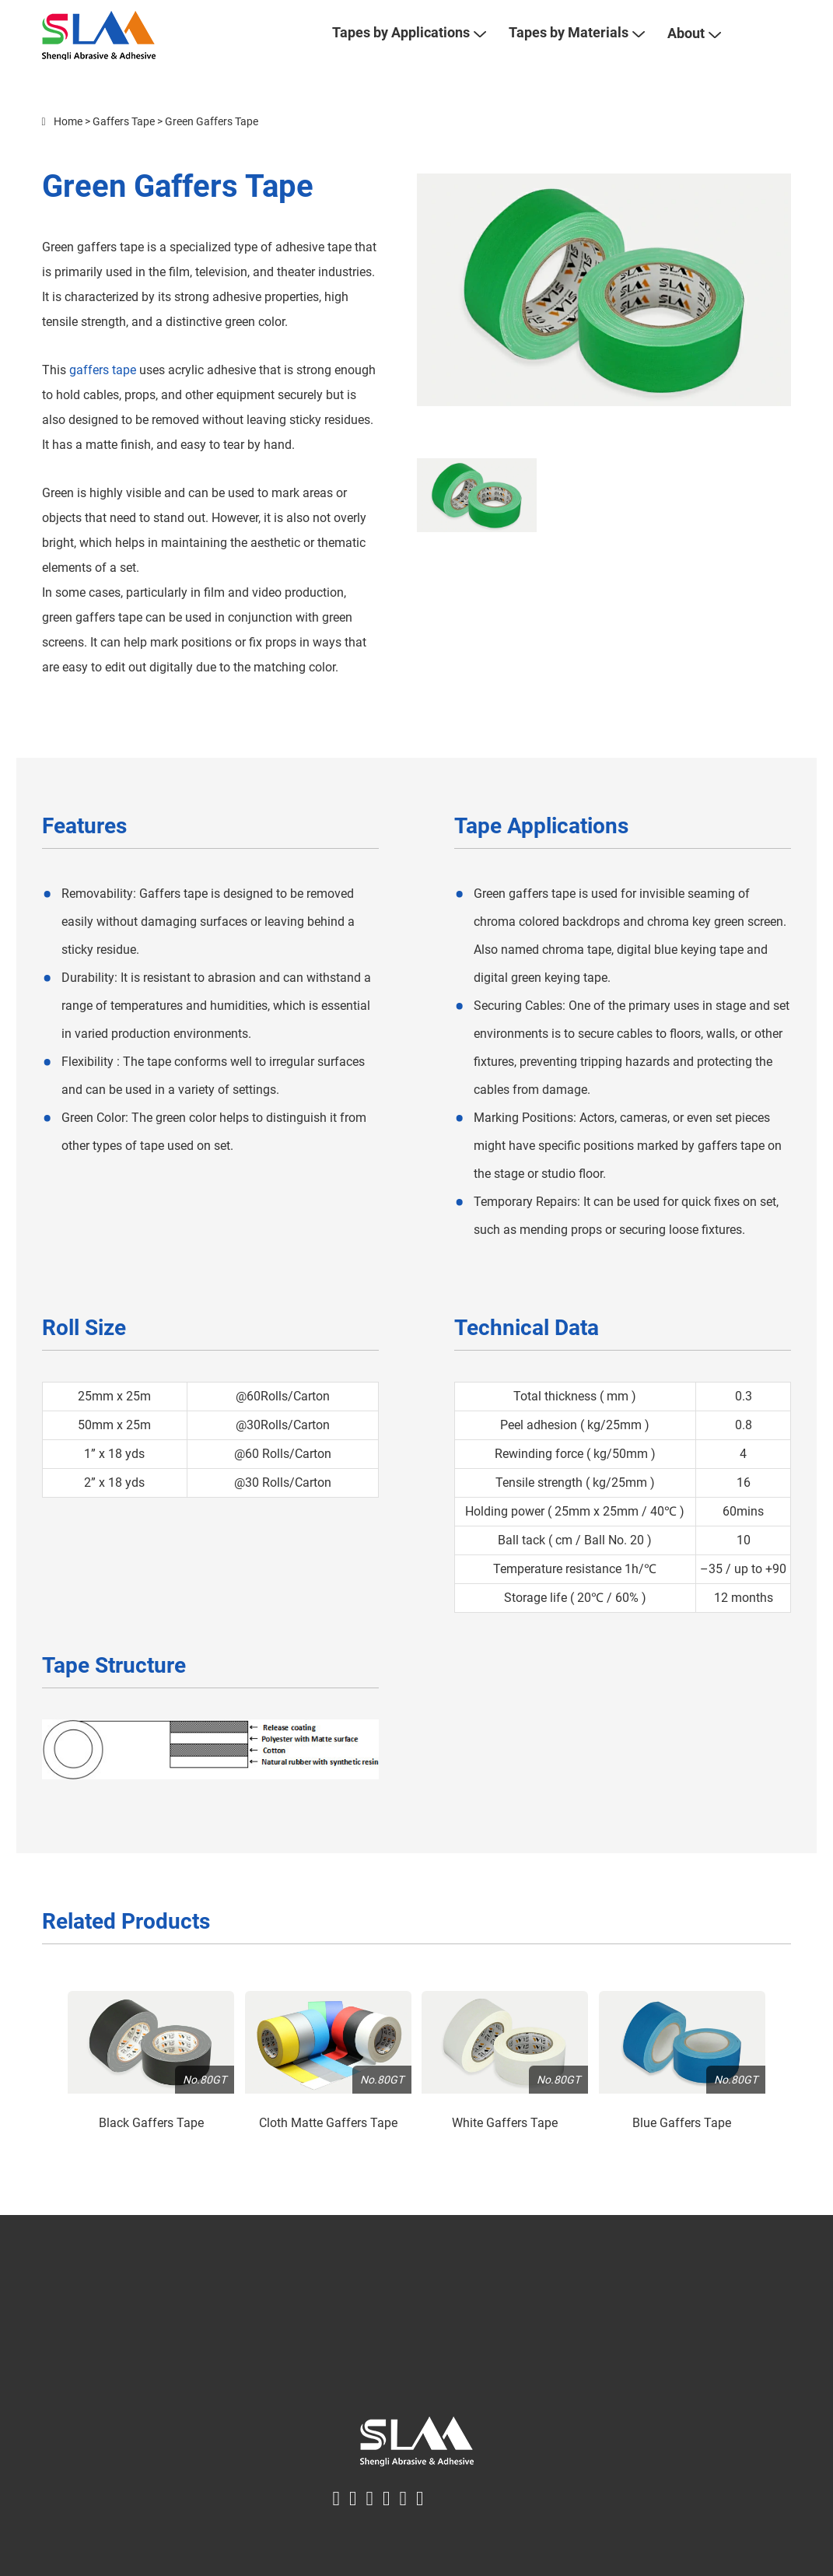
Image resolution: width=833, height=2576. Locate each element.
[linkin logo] (370, 2521)
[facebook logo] (337, 2521)
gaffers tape (102, 394)
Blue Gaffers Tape (681, 2147)
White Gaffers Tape (505, 2147)
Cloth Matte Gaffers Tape (328, 2147)
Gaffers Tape (124, 145)
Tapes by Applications (408, 45)
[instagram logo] (420, 2521)
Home (68, 145)
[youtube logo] (404, 2521)
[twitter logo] (353, 2521)
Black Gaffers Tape (151, 2147)
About (693, 45)
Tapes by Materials (576, 45)
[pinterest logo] (386, 2521)
